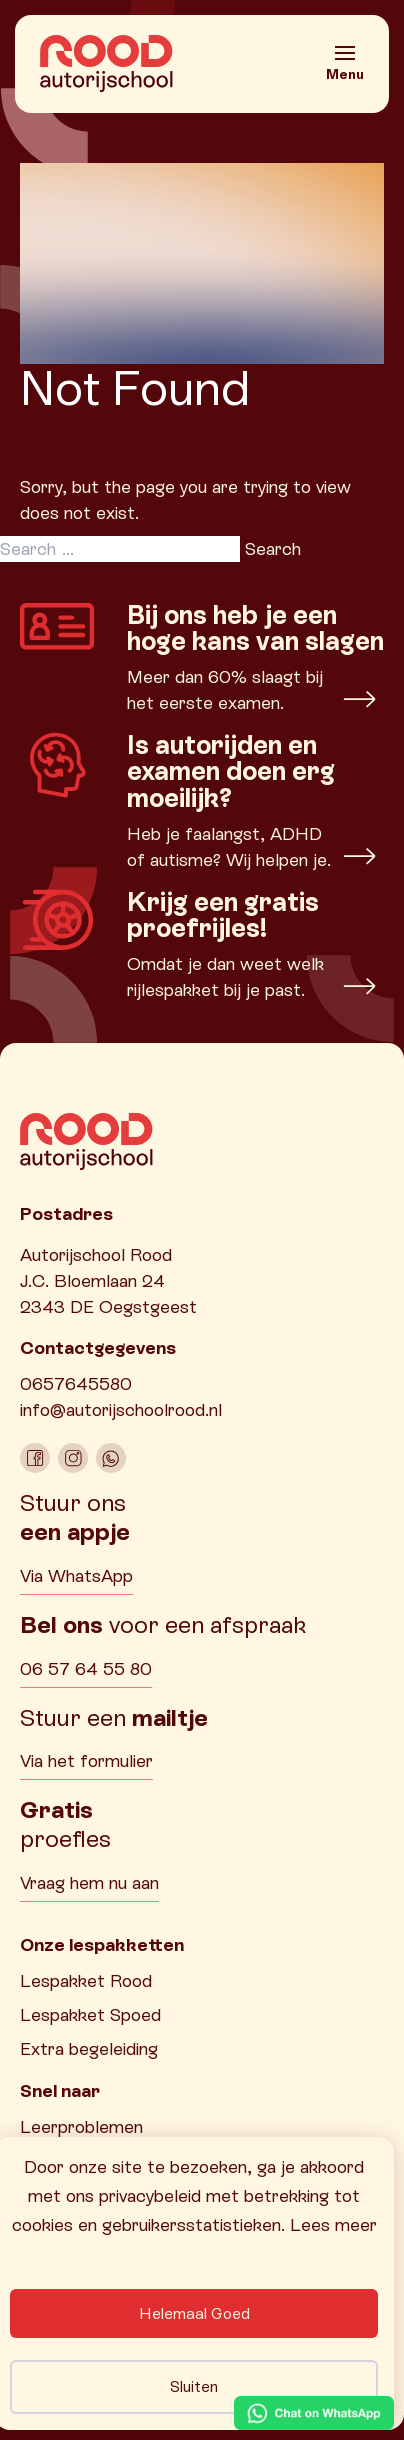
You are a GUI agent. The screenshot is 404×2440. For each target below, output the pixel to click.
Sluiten (194, 2386)
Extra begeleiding (89, 2048)
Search (273, 548)
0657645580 (76, 1383)
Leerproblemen (81, 2126)
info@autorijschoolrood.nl (121, 1409)
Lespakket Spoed (90, 2014)
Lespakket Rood (86, 1980)
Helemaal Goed (194, 2313)
